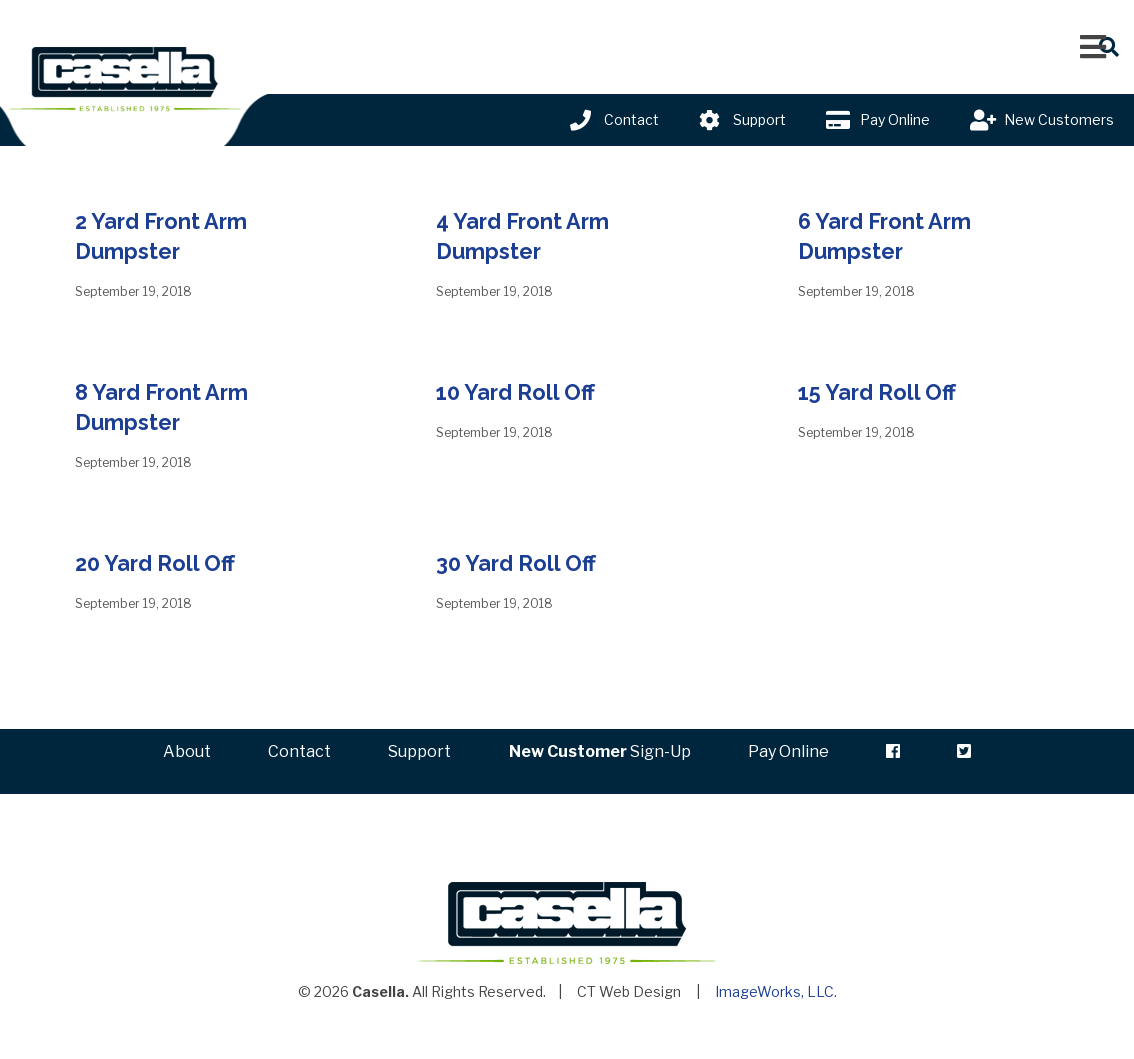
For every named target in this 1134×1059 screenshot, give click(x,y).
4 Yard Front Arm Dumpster (531, 235)
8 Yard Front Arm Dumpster (170, 406)
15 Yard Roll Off (884, 391)
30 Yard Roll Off (523, 562)
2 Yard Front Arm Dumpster (170, 235)
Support (759, 119)
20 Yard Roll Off (162, 562)
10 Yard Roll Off (523, 391)
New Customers (1059, 119)
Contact (631, 119)
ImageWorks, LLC (774, 1010)
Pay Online (895, 119)
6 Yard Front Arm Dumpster (893, 235)
